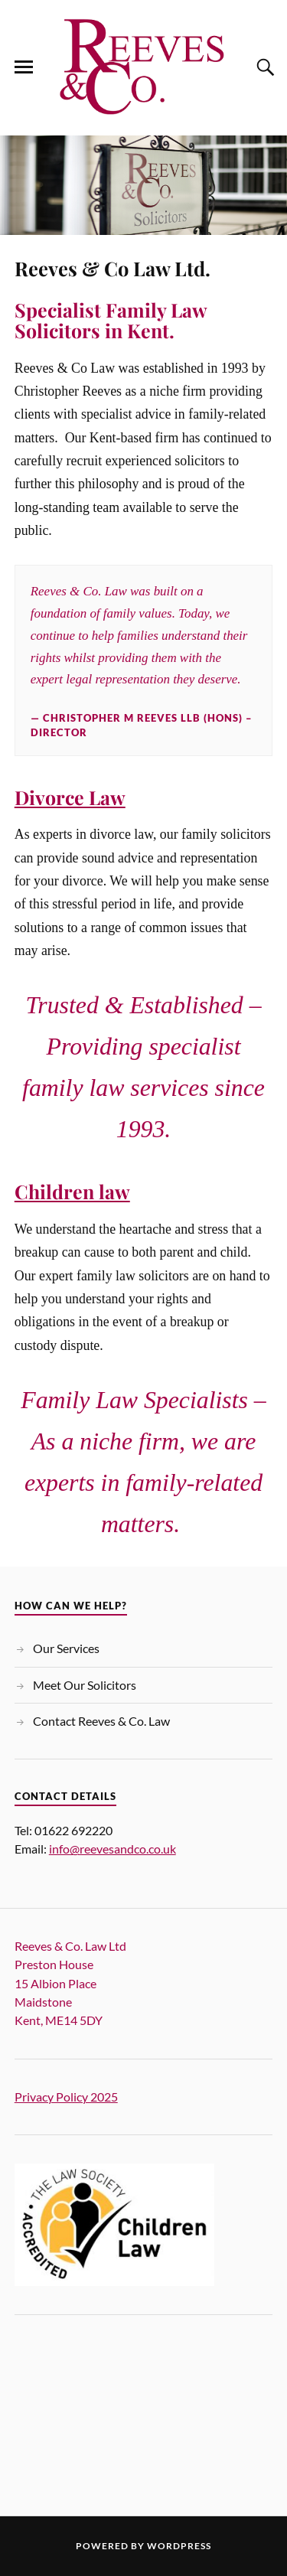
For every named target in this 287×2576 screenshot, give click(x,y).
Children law (72, 1191)
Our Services (66, 1648)
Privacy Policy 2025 (66, 2096)
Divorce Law (70, 797)
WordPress (179, 2546)
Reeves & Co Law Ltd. (112, 268)
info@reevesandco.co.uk (112, 1848)
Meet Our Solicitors (84, 1685)
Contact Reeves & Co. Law (101, 1721)
